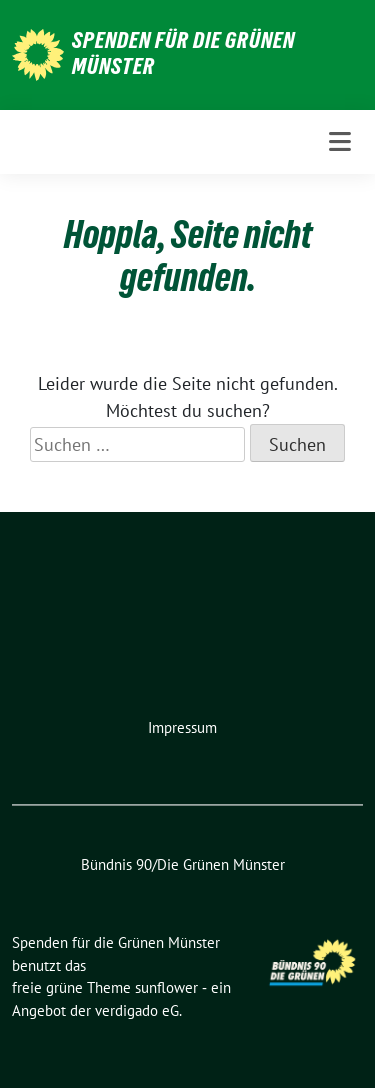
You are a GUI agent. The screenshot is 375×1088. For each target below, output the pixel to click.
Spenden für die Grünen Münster (183, 53)
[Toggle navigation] (340, 142)
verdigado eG (137, 1010)
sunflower (166, 987)
